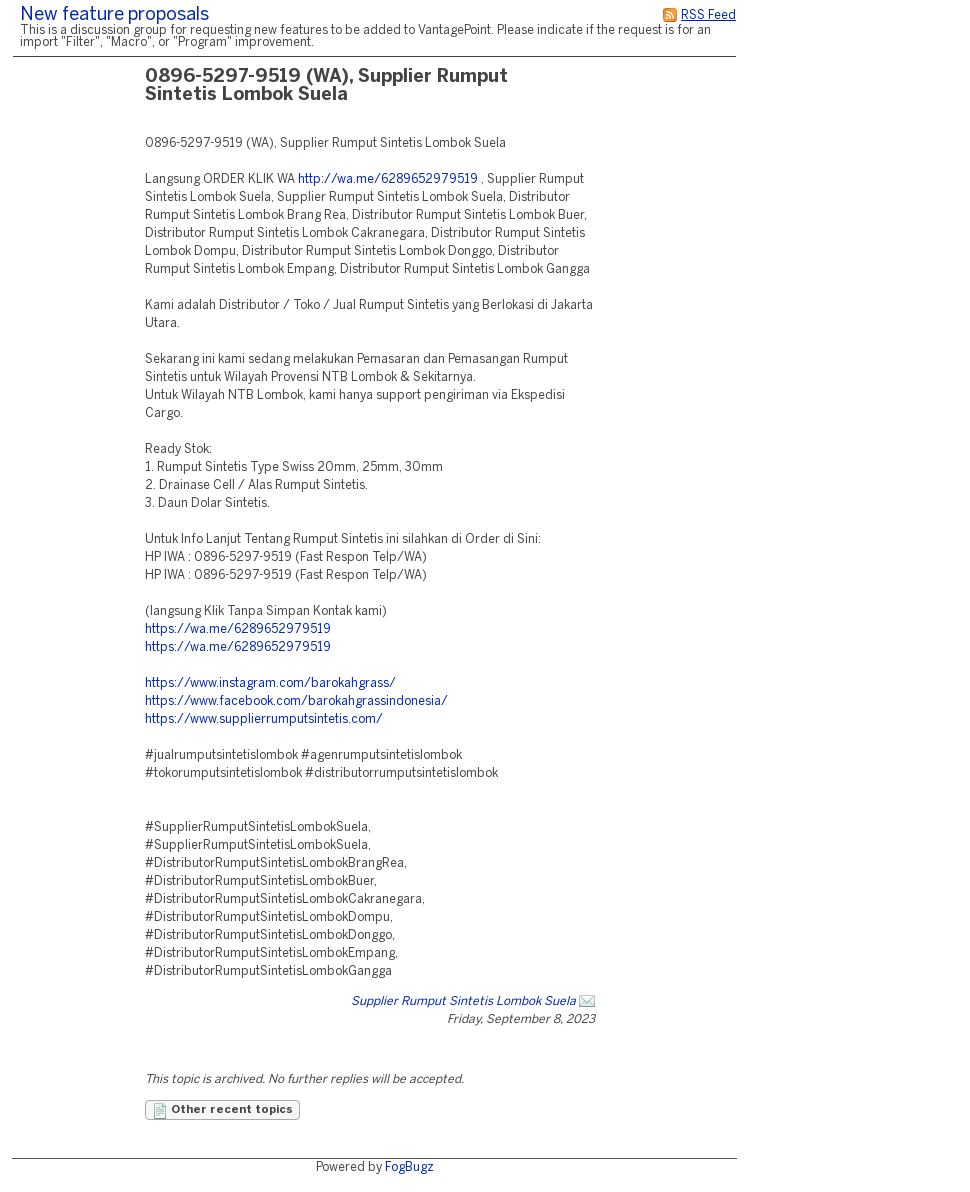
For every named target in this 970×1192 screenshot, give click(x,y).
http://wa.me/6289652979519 (388, 179)
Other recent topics (222, 1111)
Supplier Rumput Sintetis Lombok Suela (463, 1001)
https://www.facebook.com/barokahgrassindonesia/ (296, 701)
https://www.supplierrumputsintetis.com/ (264, 719)
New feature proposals (114, 15)
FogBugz (409, 1167)
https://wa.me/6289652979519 (238, 629)
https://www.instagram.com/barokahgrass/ (270, 683)
